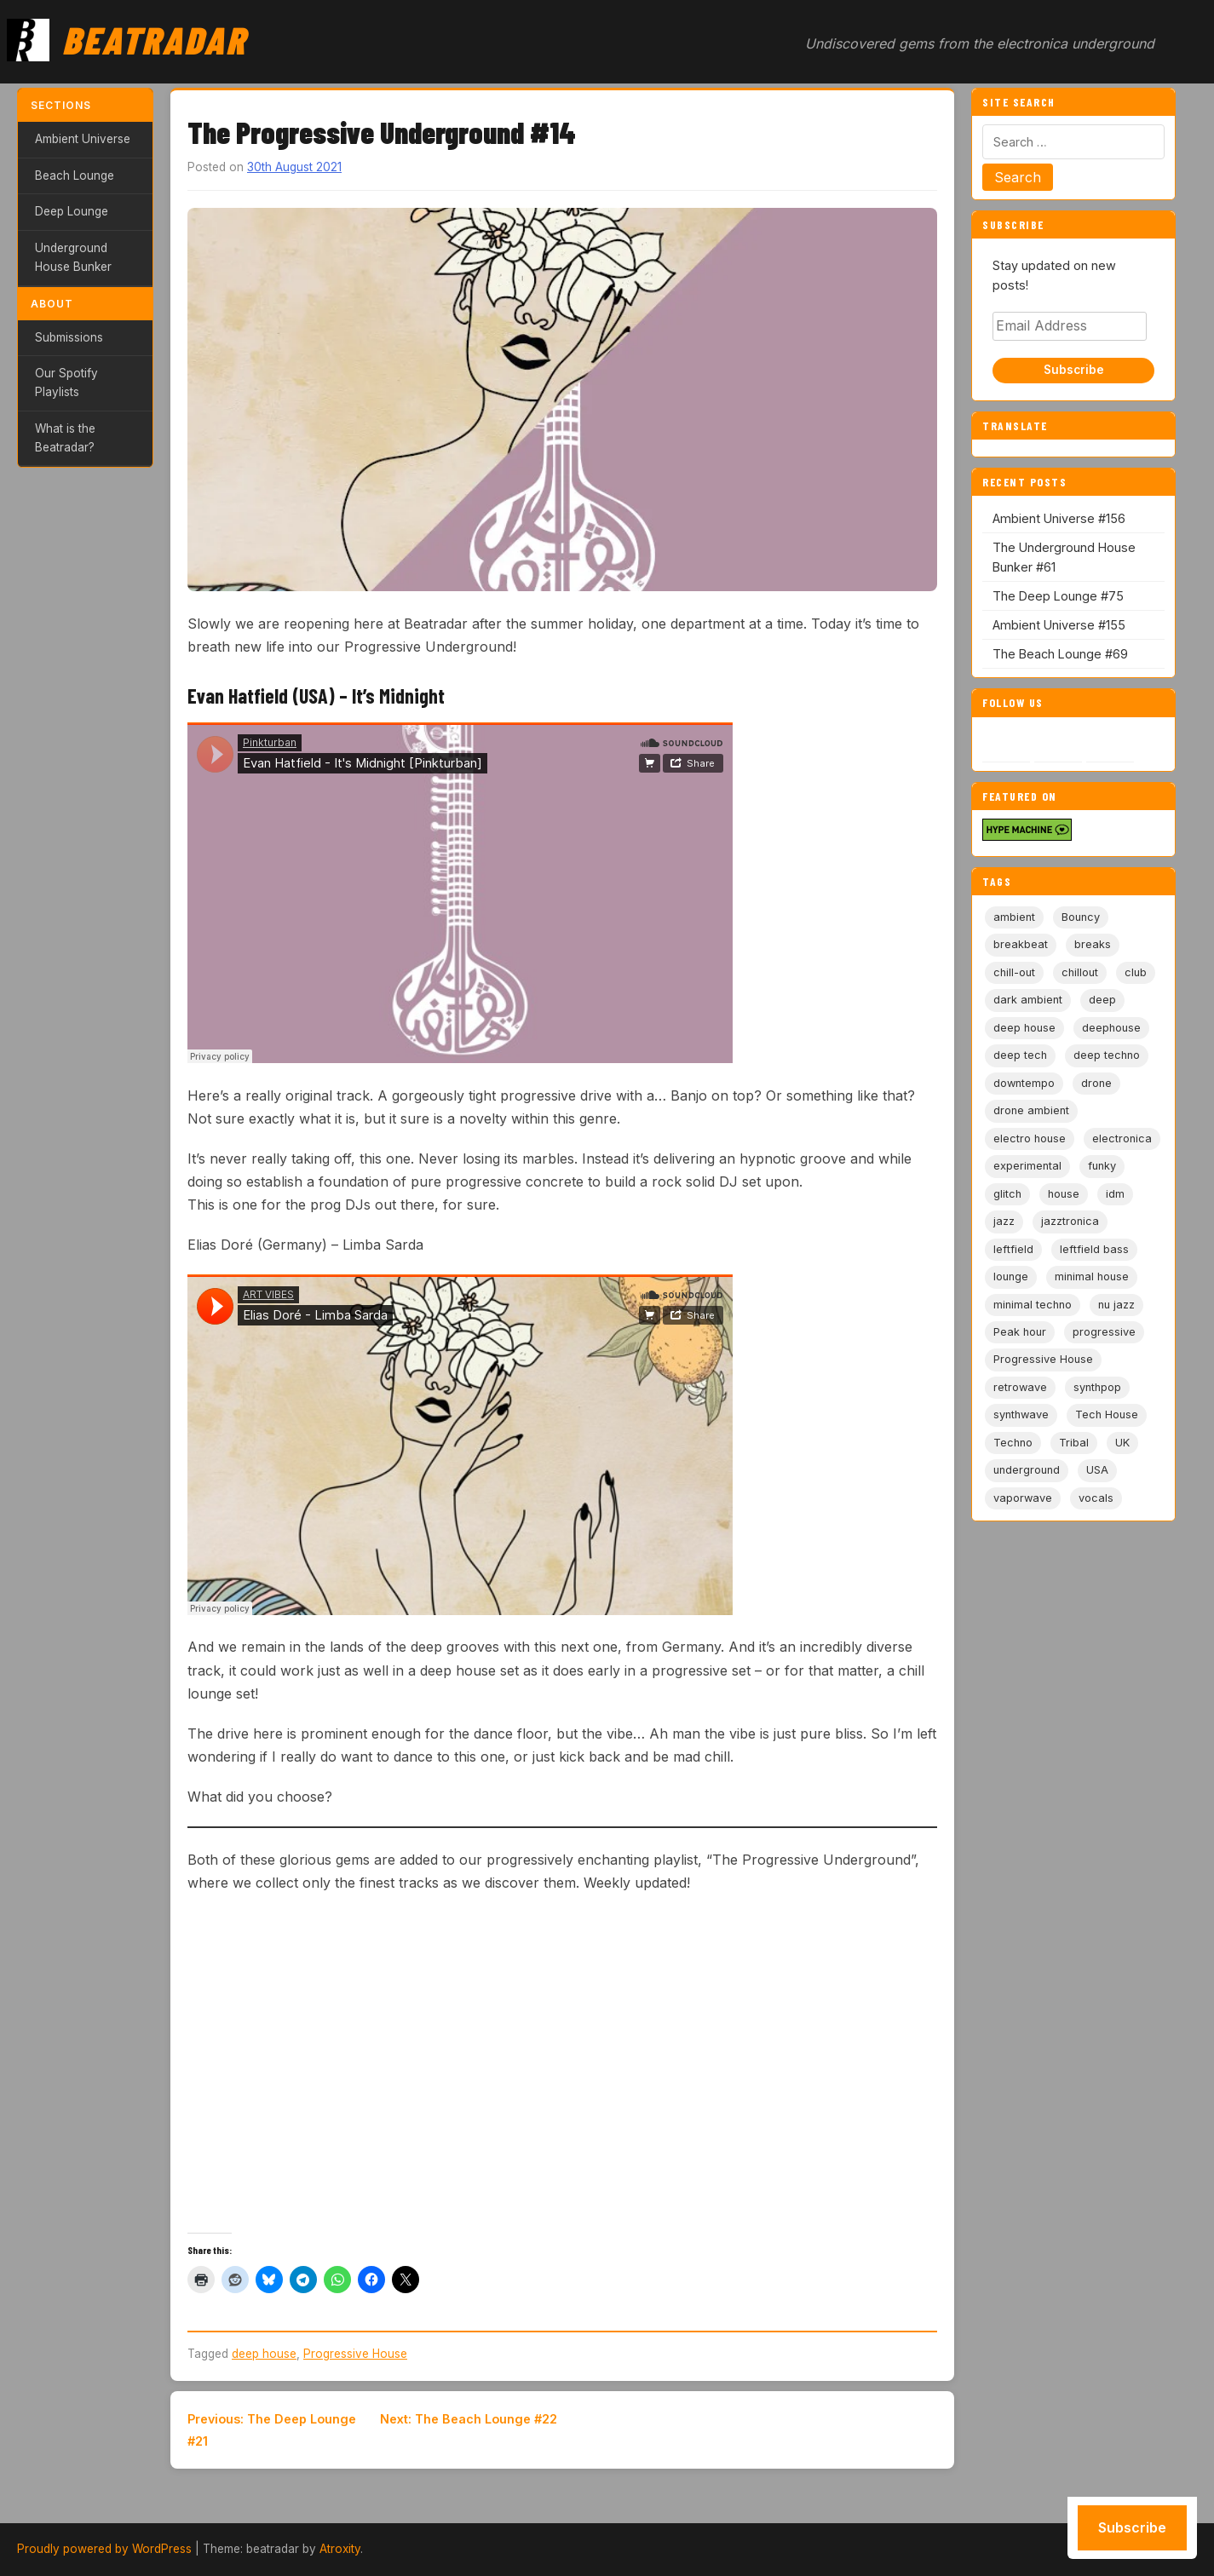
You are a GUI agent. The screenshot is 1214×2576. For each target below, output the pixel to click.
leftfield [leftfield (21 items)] (1013, 1249)
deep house (264, 2353)
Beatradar (154, 39)
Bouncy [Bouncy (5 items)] (1081, 917)
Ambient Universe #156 (1058, 518)
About (52, 303)
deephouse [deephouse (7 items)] (1111, 1027)
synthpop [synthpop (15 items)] (1097, 1387)
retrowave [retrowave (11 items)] (1020, 1387)
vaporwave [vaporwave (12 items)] (1022, 1498)
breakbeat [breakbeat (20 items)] (1020, 944)
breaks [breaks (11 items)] (1092, 944)
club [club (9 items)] (1136, 972)
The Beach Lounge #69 (1060, 654)
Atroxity (339, 2549)
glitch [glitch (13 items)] (1007, 1193)
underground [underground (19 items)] (1026, 1469)
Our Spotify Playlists (66, 382)
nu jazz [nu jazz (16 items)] (1116, 1304)
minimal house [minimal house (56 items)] (1092, 1276)
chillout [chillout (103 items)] (1080, 972)
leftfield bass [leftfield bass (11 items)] (1094, 1249)
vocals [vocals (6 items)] (1096, 1498)
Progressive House (355, 2353)
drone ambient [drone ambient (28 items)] (1031, 1110)
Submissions (69, 337)
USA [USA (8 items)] (1097, 1469)
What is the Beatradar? (65, 438)
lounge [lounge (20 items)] (1010, 1276)
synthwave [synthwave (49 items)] (1021, 1414)
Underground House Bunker (73, 257)
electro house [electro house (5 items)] (1029, 1138)
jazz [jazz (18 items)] (1004, 1221)
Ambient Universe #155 (1058, 625)
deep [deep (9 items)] (1102, 999)
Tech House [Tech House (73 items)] (1106, 1414)
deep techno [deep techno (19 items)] (1106, 1055)
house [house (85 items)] (1063, 1193)
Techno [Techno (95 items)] (1013, 1442)
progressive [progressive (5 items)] (1104, 1331)
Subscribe (1074, 370)
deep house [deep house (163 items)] (1024, 1027)
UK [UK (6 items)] (1122, 1442)
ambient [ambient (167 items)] (1014, 917)
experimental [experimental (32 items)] (1027, 1165)
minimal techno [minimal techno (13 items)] (1032, 1304)
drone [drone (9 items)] (1096, 1083)
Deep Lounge (71, 211)
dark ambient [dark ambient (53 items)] (1027, 999)
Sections (61, 105)
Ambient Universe (82, 139)
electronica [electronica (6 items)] (1122, 1138)
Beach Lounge (74, 175)
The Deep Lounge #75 (1058, 596)
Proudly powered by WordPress (104, 2549)
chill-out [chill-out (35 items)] (1014, 972)
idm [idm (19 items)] (1115, 1193)
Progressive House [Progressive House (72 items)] (1043, 1359)
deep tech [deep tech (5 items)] (1020, 1055)
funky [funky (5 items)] (1102, 1165)
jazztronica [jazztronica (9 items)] (1070, 1221)
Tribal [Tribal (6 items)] (1074, 1442)
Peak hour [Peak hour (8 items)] (1019, 1331)
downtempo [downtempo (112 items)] (1024, 1083)
